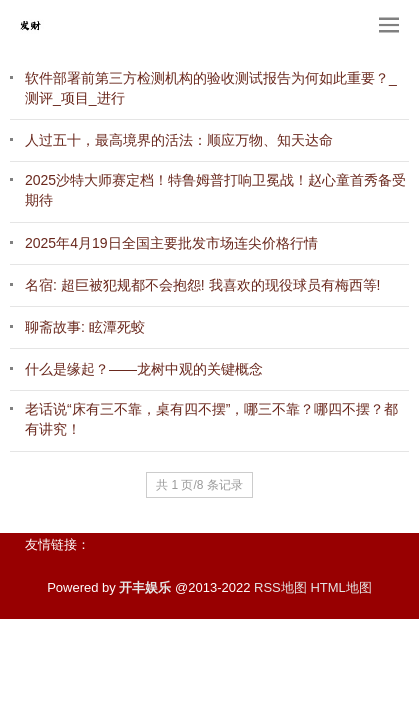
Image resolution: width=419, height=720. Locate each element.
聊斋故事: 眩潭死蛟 (85, 327)
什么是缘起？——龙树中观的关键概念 (144, 369)
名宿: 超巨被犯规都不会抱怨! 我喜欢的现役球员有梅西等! (202, 285)
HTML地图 (340, 587)
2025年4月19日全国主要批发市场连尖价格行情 (171, 243)
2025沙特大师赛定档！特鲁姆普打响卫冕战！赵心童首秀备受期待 (215, 190)
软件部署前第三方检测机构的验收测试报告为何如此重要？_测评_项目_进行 (211, 88)
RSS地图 (280, 587)
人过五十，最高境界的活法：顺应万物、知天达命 (179, 140)
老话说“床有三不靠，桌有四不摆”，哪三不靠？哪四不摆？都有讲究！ (211, 419)
